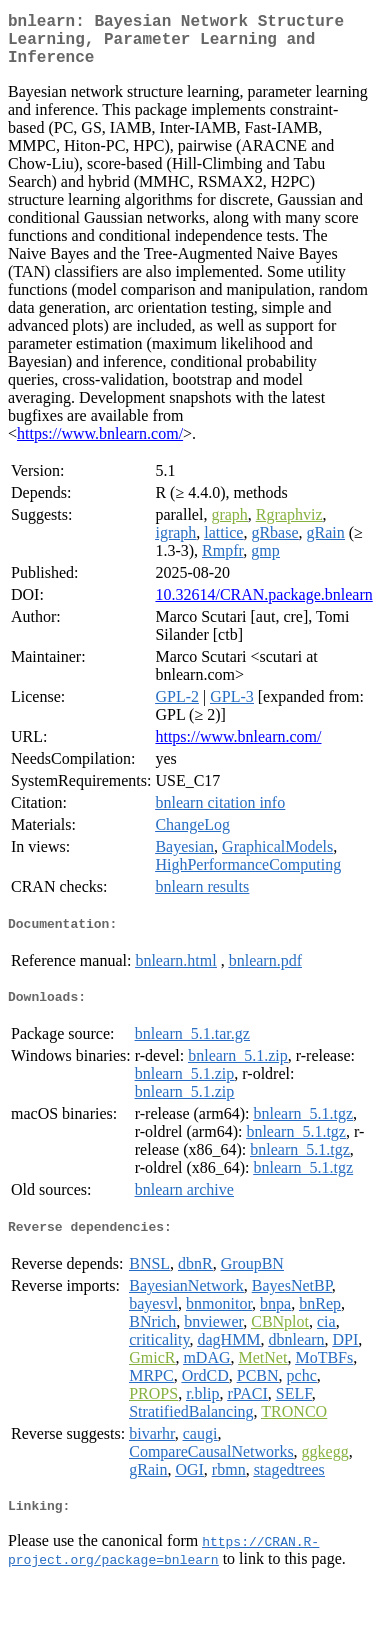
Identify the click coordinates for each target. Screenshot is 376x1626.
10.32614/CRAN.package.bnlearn (263, 606)
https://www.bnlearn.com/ (100, 445)
